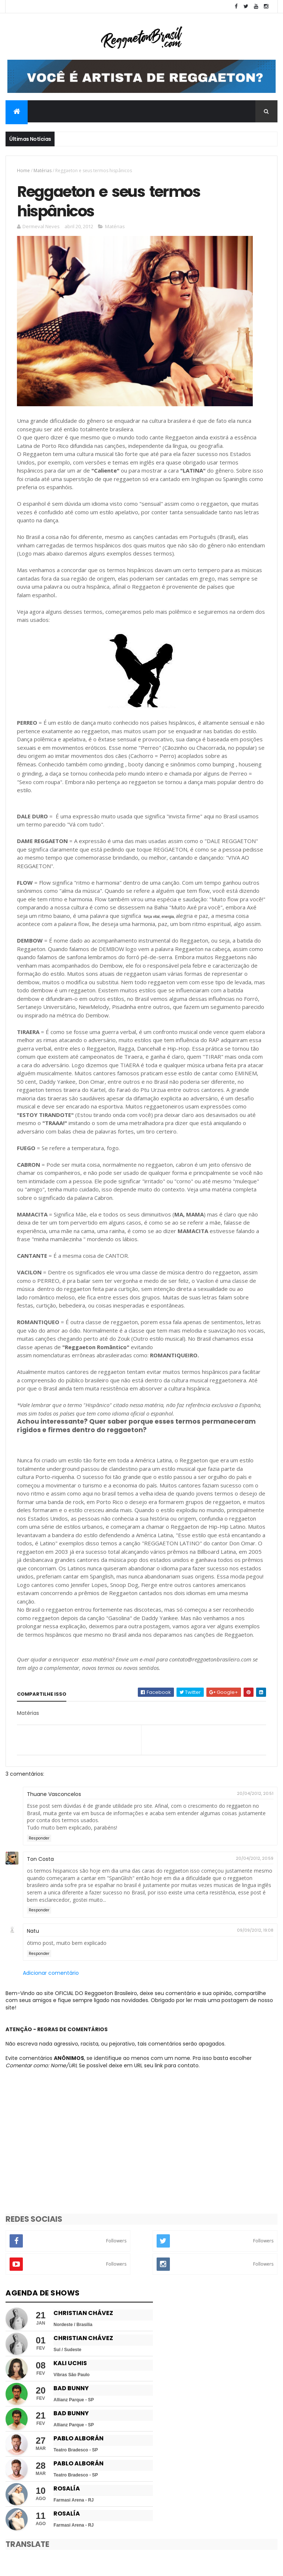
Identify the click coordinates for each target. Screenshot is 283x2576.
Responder (39, 1838)
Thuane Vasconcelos (54, 1794)
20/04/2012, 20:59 (254, 1858)
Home (23, 170)
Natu (33, 1931)
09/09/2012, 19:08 (255, 1930)
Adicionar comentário (51, 1973)
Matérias (43, 170)
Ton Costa (40, 1859)
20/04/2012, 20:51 (255, 1793)
